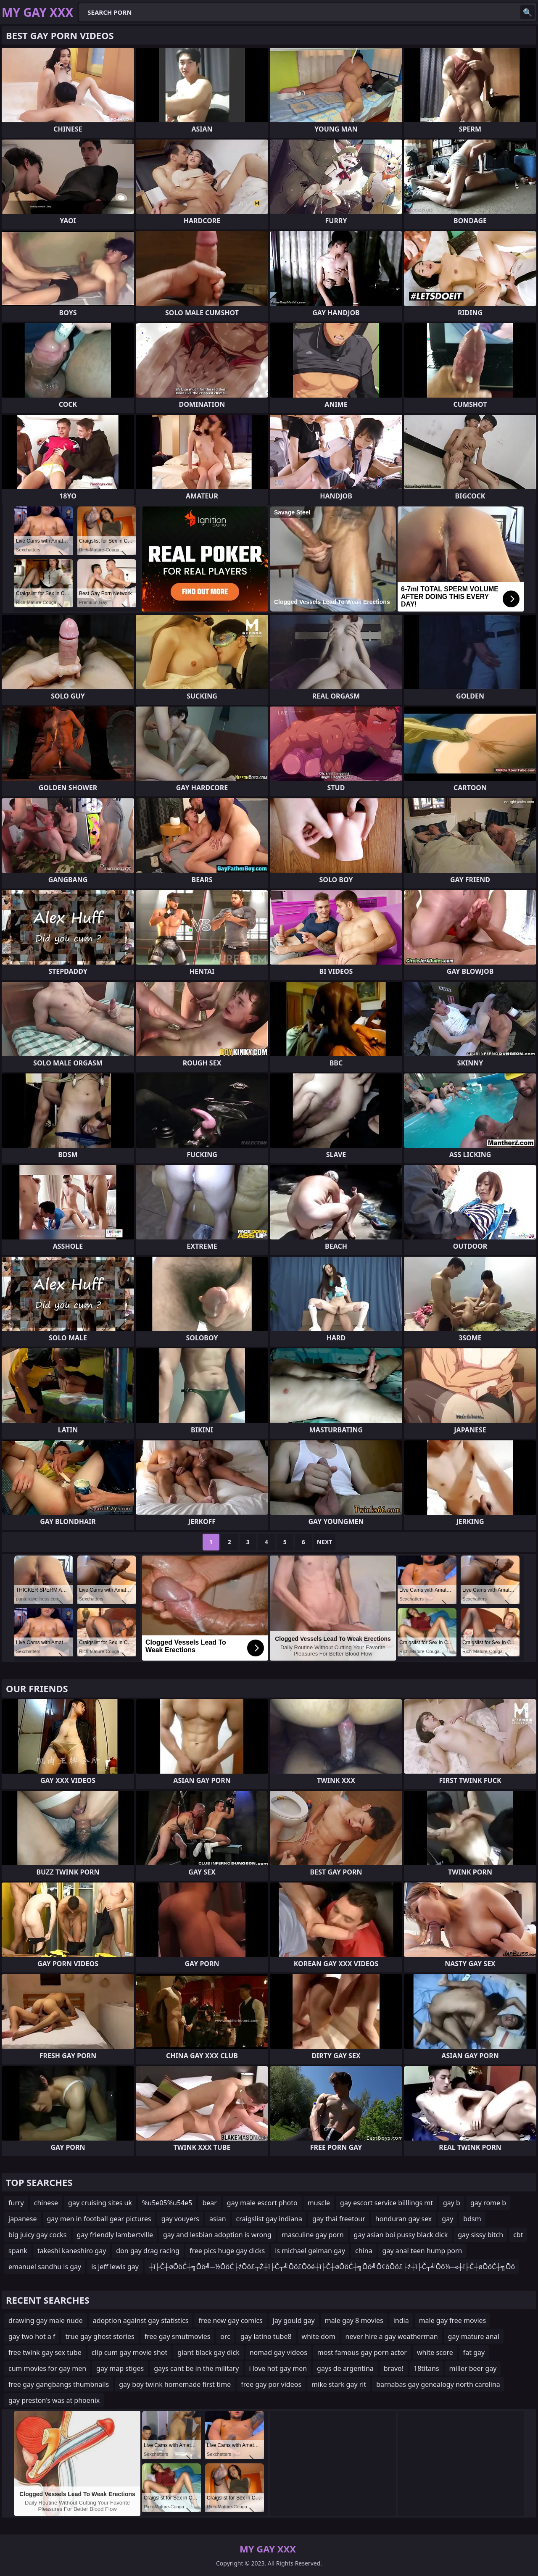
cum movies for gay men (47, 2368)
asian (217, 2218)
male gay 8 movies (354, 2320)
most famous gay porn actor (362, 2352)
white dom (318, 2336)
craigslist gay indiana (269, 2218)
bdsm (472, 2218)
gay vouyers (180, 2218)
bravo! (394, 2368)
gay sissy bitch (480, 2234)
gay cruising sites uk (100, 2202)
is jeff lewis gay (115, 2266)
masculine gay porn (313, 2234)
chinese (46, 2202)
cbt (518, 2234)
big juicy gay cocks (37, 2234)
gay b (451, 2202)
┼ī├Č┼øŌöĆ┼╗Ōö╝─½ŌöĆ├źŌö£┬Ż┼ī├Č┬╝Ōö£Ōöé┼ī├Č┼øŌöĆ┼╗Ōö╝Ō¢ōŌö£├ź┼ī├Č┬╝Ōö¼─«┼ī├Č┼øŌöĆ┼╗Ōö (332, 2266)
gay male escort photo (262, 2202)
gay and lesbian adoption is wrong (217, 2234)
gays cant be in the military (196, 2368)
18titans (426, 2368)
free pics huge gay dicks (227, 2250)
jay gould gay (294, 2320)
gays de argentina (345, 2368)
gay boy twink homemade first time (175, 2384)
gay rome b (488, 2202)
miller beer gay (473, 2368)
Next (324, 1542)
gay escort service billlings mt (386, 2202)
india (401, 2320)
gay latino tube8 (266, 2336)
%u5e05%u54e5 (167, 2202)
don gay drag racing (147, 2250)
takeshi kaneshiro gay (71, 2250)
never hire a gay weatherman (391, 2336)
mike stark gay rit (338, 2384)
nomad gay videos (278, 2352)
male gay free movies (452, 2320)
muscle (319, 2202)
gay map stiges (120, 2368)
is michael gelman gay (310, 2250)
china (363, 2250)
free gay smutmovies (178, 2336)
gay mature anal (473, 2336)
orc (225, 2336)
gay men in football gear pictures (99, 2218)
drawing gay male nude (45, 2320)
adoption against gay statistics (141, 2320)
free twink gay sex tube (45, 2352)
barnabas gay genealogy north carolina (438, 2384)
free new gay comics (230, 2320)
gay (447, 2218)
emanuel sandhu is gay (44, 2266)
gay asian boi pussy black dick (401, 2234)
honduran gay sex (403, 2218)
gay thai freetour (338, 2218)
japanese (22, 2218)
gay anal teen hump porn (422, 2250)
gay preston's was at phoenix (54, 2400)
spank (17, 2250)
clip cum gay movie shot (130, 2352)
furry (16, 2202)
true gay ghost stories (99, 2336)
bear (209, 2202)
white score (435, 2352)
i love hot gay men (278, 2368)
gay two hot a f (31, 2336)
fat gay (474, 2352)
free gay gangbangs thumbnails (58, 2384)
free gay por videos (271, 2384)
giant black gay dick (208, 2352)
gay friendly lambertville (115, 2234)
